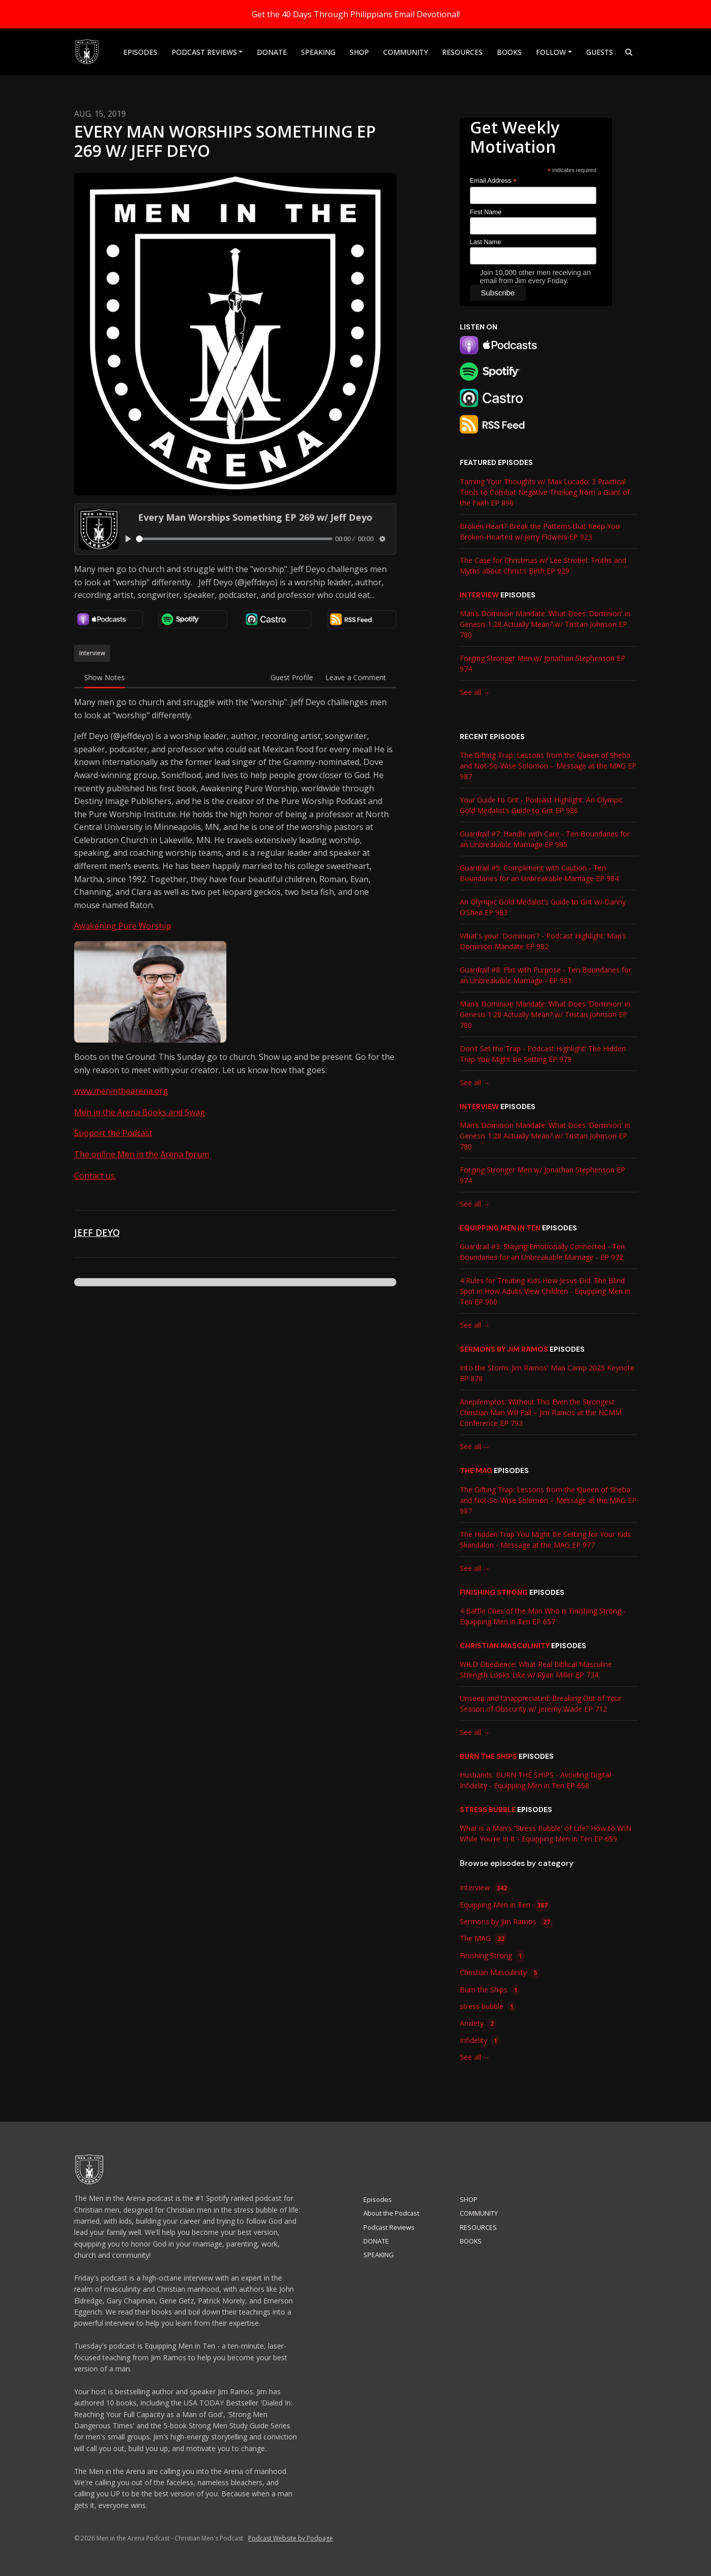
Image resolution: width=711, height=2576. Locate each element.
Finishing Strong (494, 1592)
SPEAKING (318, 52)
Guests (599, 52)
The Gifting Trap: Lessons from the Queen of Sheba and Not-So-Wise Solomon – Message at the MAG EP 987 (548, 765)
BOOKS (509, 52)
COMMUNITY (405, 52)
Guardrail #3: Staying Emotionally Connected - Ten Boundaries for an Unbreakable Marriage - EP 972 (542, 1252)
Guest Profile (291, 677)
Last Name (485, 242)
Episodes (140, 52)
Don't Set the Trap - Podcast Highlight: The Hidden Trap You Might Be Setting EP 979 (543, 1054)
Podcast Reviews (204, 52)
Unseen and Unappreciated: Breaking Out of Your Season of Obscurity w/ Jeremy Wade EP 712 (541, 1703)
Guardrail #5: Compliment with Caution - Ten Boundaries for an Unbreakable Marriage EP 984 (539, 873)
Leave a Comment (355, 677)
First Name (486, 212)
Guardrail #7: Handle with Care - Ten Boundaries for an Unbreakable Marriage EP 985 (545, 839)
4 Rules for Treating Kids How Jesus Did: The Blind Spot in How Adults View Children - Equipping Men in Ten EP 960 (545, 1291)
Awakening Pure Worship (122, 925)
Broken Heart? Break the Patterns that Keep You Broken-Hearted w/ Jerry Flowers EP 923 (540, 531)
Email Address (493, 181)
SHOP (359, 52)
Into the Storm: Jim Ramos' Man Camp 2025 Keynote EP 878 (547, 1373)
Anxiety (478, 2024)
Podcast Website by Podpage (290, 2538)
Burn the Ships (488, 1756)
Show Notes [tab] (104, 677)
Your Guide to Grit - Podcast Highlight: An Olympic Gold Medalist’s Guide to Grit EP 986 (541, 805)
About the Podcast (391, 2213)
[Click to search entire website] (628, 52)
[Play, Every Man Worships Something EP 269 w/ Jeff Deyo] (128, 539)
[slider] (234, 539)
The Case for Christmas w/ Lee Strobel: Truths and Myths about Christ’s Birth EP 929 (543, 565)
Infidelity (480, 2041)
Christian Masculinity (505, 1645)
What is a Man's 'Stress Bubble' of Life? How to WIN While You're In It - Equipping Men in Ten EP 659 (545, 1833)
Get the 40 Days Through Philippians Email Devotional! (356, 14)
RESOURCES (462, 52)
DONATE (272, 52)
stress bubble (488, 1809)
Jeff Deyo (97, 1232)
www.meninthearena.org (121, 1090)
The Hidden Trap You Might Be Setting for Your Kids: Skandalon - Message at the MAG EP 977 (546, 1539)
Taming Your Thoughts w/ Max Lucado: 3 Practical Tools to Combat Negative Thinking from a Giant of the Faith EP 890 (545, 492)
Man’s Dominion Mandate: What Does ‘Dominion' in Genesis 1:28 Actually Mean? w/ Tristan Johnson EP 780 (545, 624)
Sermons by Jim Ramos (504, 1349)
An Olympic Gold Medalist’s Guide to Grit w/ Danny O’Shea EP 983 (543, 907)
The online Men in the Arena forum (141, 1154)
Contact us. (95, 1175)
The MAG (476, 1470)
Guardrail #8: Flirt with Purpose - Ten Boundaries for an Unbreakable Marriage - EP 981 (545, 975)
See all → (475, 692)
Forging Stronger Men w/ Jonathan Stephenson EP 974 (542, 663)
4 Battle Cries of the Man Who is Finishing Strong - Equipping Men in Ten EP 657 (543, 1616)
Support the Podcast (113, 1133)
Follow (551, 52)
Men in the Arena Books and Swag (139, 1112)
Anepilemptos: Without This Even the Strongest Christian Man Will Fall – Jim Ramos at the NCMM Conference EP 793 (541, 1412)
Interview (479, 594)
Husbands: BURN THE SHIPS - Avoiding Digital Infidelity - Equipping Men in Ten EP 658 (535, 1780)
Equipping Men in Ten (500, 1227)
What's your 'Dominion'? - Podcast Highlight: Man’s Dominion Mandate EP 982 (543, 941)
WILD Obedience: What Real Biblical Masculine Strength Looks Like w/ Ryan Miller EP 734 (536, 1669)
